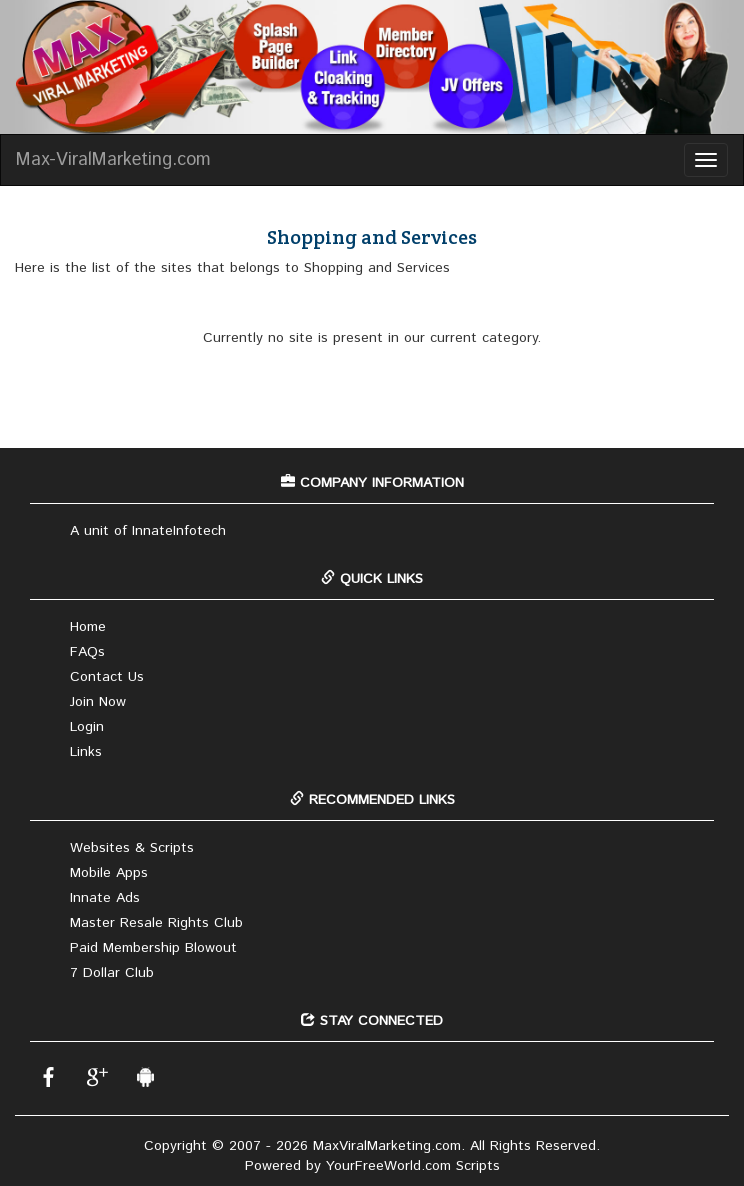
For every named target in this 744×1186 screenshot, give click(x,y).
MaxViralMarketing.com (387, 1146)
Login (87, 727)
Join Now (98, 702)
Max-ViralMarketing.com (113, 160)
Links (86, 752)
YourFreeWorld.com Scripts (413, 1166)
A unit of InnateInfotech (148, 531)
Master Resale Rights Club (156, 923)
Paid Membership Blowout (153, 948)
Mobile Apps (109, 873)
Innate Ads (105, 898)
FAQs (87, 652)
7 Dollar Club (112, 973)
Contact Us (107, 677)
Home (88, 627)
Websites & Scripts (132, 848)
